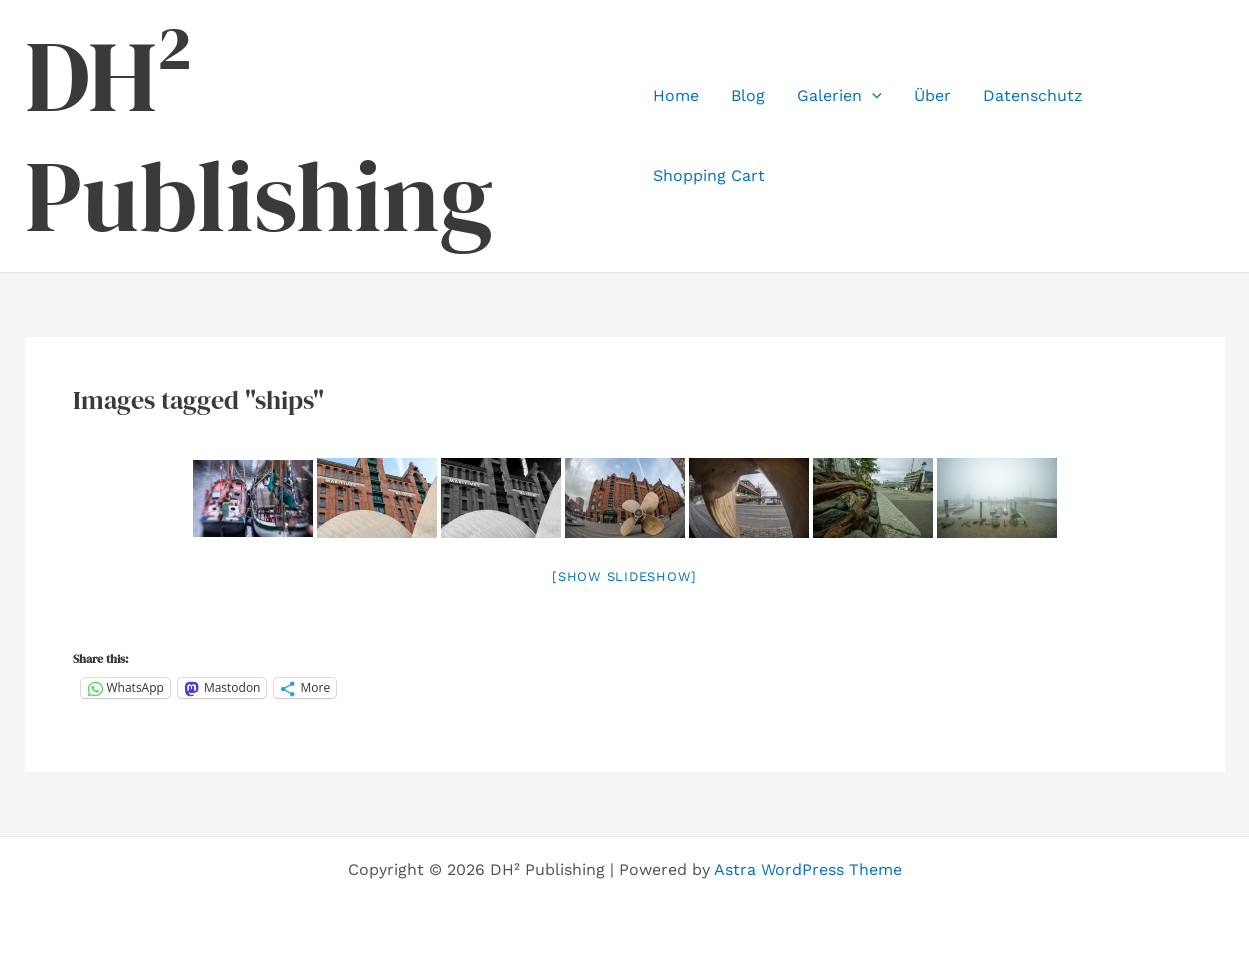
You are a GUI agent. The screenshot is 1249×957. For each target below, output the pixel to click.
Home (676, 95)
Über (932, 95)
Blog (748, 95)
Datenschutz (1033, 95)
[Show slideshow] (624, 576)
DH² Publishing (259, 136)
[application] (872, 96)
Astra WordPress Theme (808, 869)
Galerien (839, 96)
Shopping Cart (709, 175)
